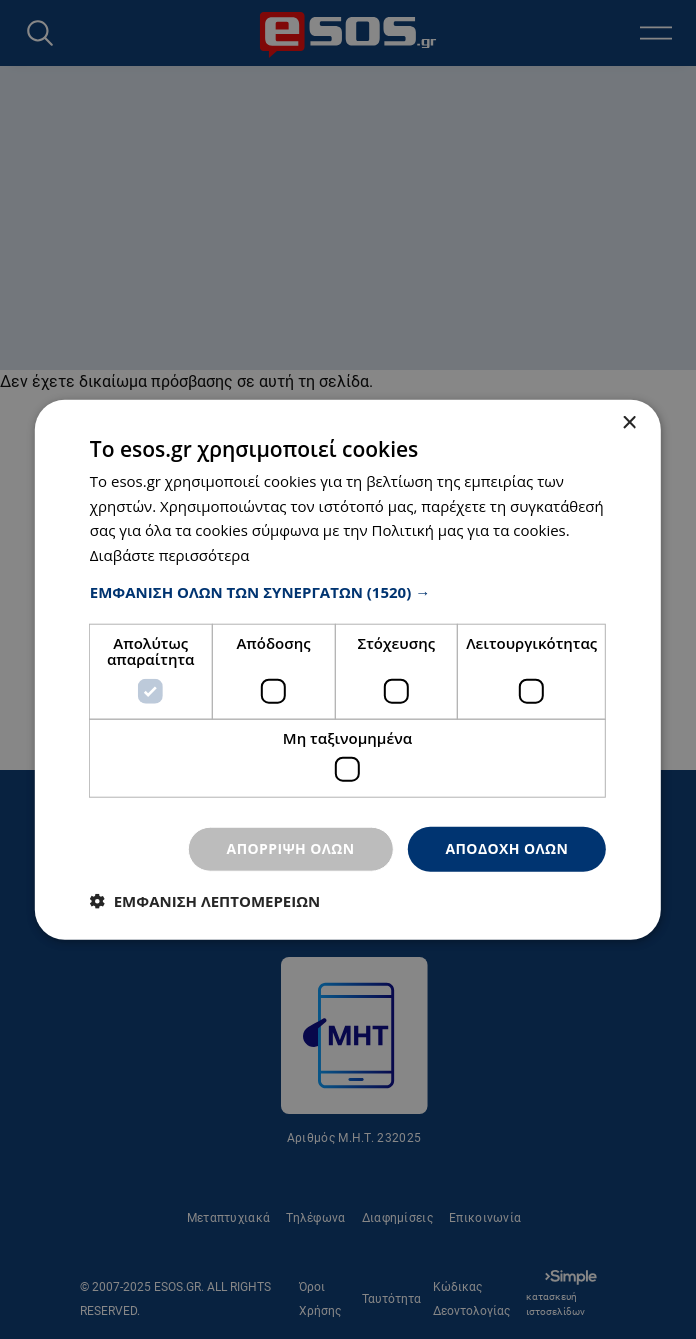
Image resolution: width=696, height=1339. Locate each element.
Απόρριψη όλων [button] (291, 848)
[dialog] (348, 669)
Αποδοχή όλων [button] (506, 848)
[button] (348, 592)
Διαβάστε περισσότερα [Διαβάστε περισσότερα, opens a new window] (170, 555)
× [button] (628, 422)
